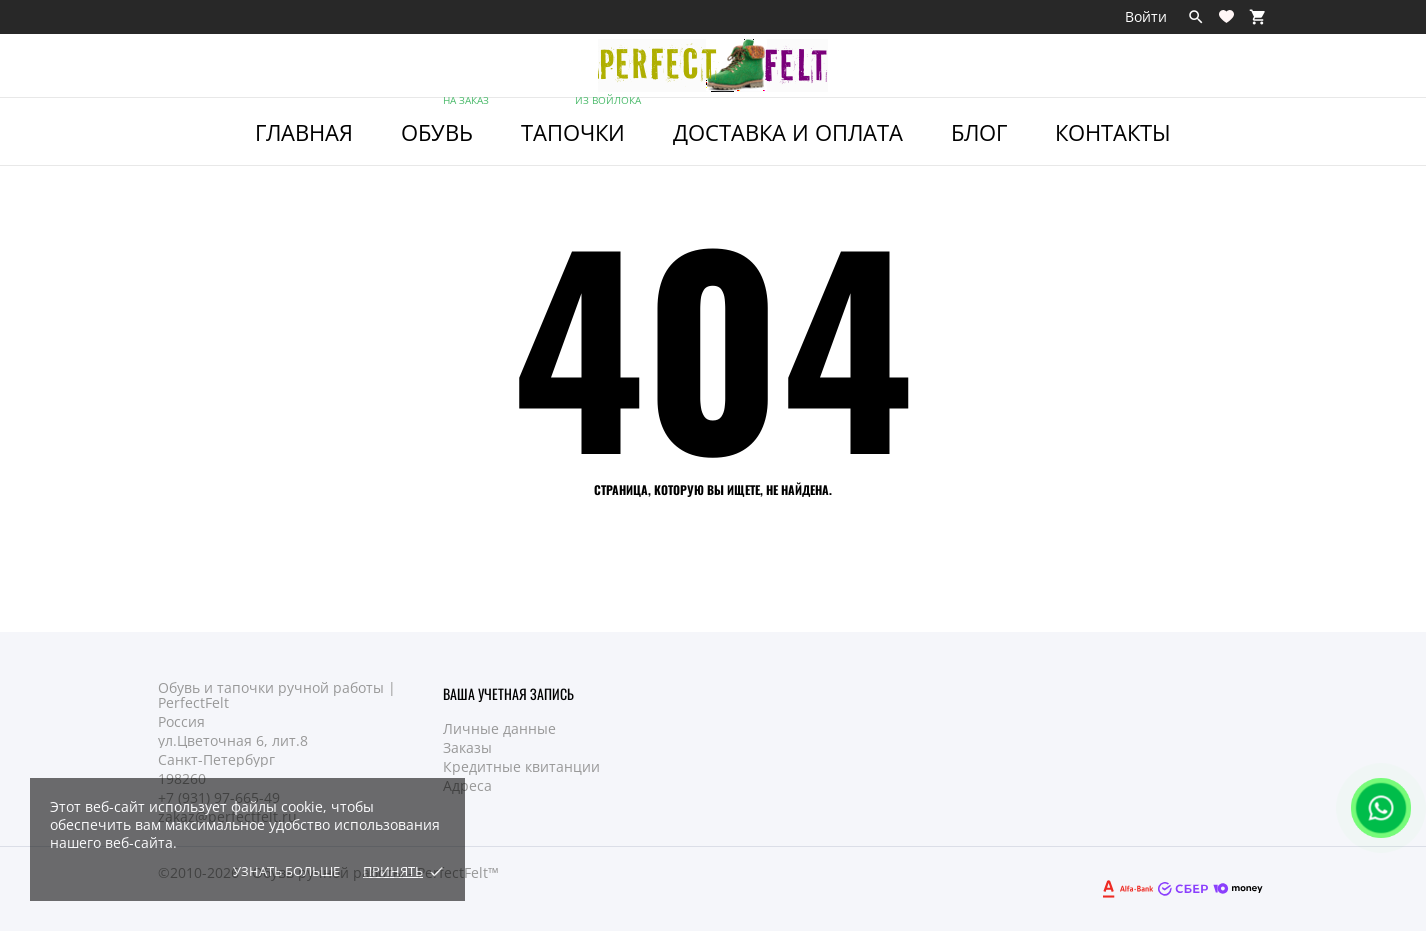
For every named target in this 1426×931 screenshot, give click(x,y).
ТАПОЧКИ (582, 122)
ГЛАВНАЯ (304, 132)
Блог (979, 132)
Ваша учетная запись (508, 693)
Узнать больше (286, 871)
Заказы (467, 747)
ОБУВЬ (446, 122)
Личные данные (499, 728)
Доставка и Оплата (788, 132)
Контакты (1113, 132)
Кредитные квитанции (521, 766)
